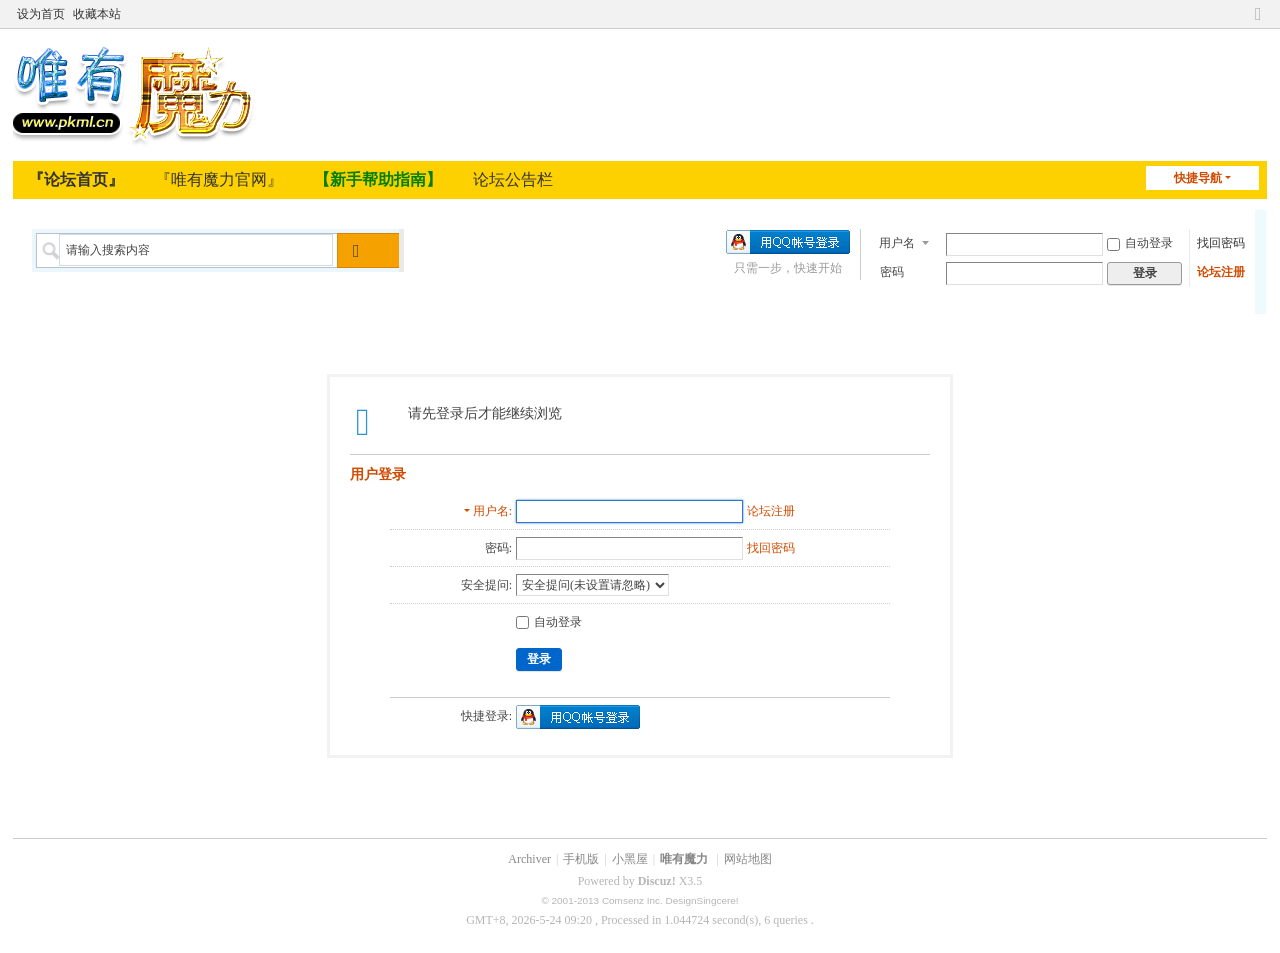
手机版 (581, 859)
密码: (498, 548)
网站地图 (748, 859)
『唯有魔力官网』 (219, 179)
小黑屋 (630, 859)
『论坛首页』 (76, 179)
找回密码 (1221, 242)
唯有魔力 (684, 859)
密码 (892, 271)
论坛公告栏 (513, 179)
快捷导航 (1198, 178)
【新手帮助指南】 (378, 179)
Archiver (529, 859)
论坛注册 (1221, 271)
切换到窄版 (1258, 13)
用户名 (897, 242)
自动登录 (1140, 242)
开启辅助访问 (1239, 13)
